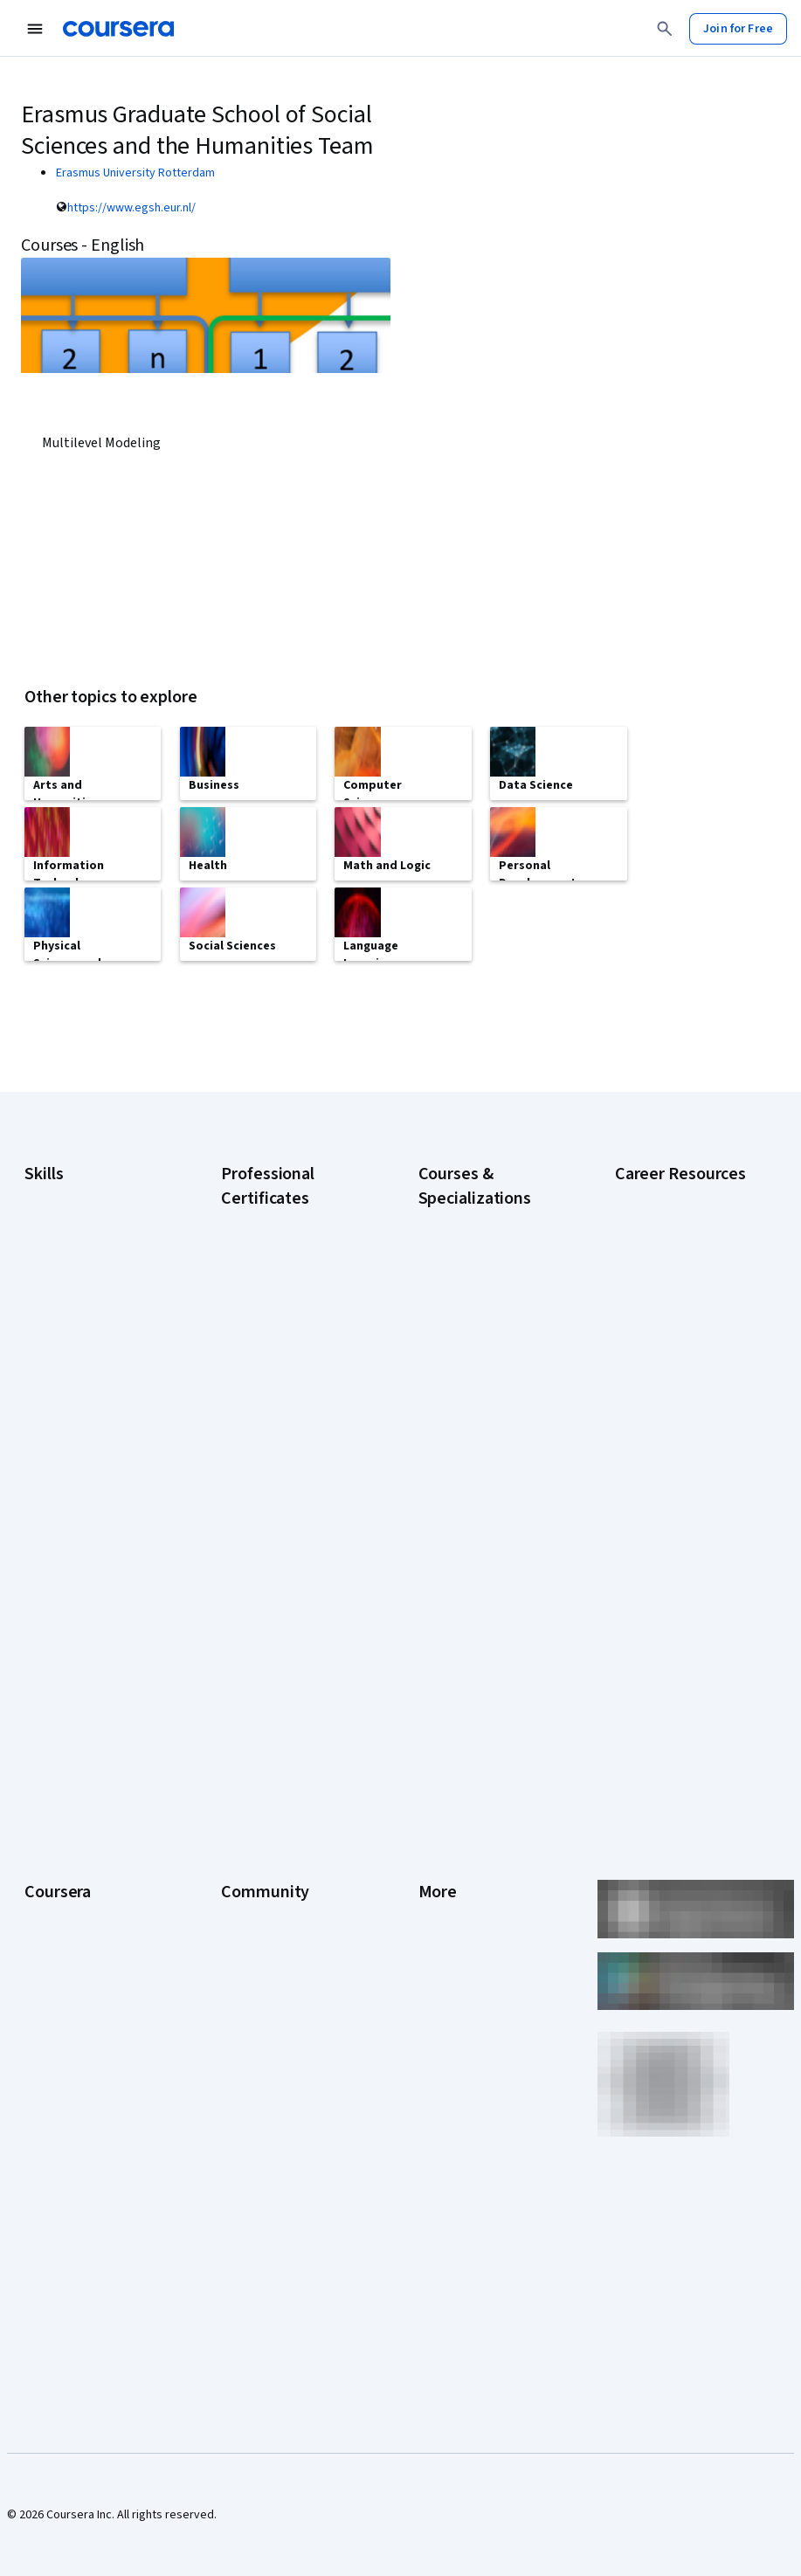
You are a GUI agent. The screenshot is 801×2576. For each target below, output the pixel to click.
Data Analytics (61, 1347)
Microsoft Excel (63, 1425)
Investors (443, 1829)
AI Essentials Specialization (489, 1293)
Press (433, 1803)
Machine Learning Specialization (463, 1554)
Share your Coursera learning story (668, 1617)
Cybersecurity (61, 1320)
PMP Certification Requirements (660, 1530)
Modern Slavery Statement (488, 2065)
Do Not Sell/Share (464, 2091)
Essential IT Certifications (682, 1425)
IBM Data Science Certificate (265, 1633)
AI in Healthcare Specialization (458, 1397)
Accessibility (451, 1934)
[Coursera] (118, 29)
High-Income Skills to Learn (685, 1452)
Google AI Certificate (275, 1293)
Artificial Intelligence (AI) (87, 1294)
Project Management (79, 1452)
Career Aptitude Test (670, 1268)
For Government (67, 2065)
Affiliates (441, 2039)
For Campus (55, 2091)
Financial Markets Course (483, 1520)
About (40, 1803)
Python (42, 1478)
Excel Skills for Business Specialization (480, 1485)
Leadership (53, 1855)
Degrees (47, 2012)
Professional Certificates (89, 1960)
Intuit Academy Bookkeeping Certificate (285, 1677)
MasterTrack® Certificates (93, 1986)
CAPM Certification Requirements (663, 1303)
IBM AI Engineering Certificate (268, 1546)
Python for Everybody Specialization (475, 1642)
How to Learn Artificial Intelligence (671, 1486)
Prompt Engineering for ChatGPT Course (479, 1598)
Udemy (42, 2196)
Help (430, 1907)
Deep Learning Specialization (456, 1441)
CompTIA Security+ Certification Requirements (685, 1390)
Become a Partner (71, 2117)
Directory (442, 2012)
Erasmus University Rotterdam (135, 173)
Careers (45, 1881)
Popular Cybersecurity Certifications (673, 1574)
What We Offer (62, 1829)
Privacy (437, 1881)
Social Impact (59, 2143)
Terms (435, 1855)
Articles (438, 1986)
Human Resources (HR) (83, 1399)
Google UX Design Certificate (267, 1502)
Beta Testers (255, 1855)
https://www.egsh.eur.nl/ (131, 208)
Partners (243, 1829)
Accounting (53, 1268)
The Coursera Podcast (280, 1907)
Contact (438, 1960)
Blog (233, 1881)
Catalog (44, 1907)
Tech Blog (247, 1934)
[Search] (665, 29)
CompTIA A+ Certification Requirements (680, 1346)
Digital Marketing (68, 1373)
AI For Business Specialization (458, 1327)
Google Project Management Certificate (284, 1458)
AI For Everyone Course (479, 1362)
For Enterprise (62, 2039)
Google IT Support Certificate (269, 1415)
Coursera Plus (60, 1934)
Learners (244, 1803)
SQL (34, 1504)
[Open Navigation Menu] (35, 29)
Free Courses (59, 2170)
